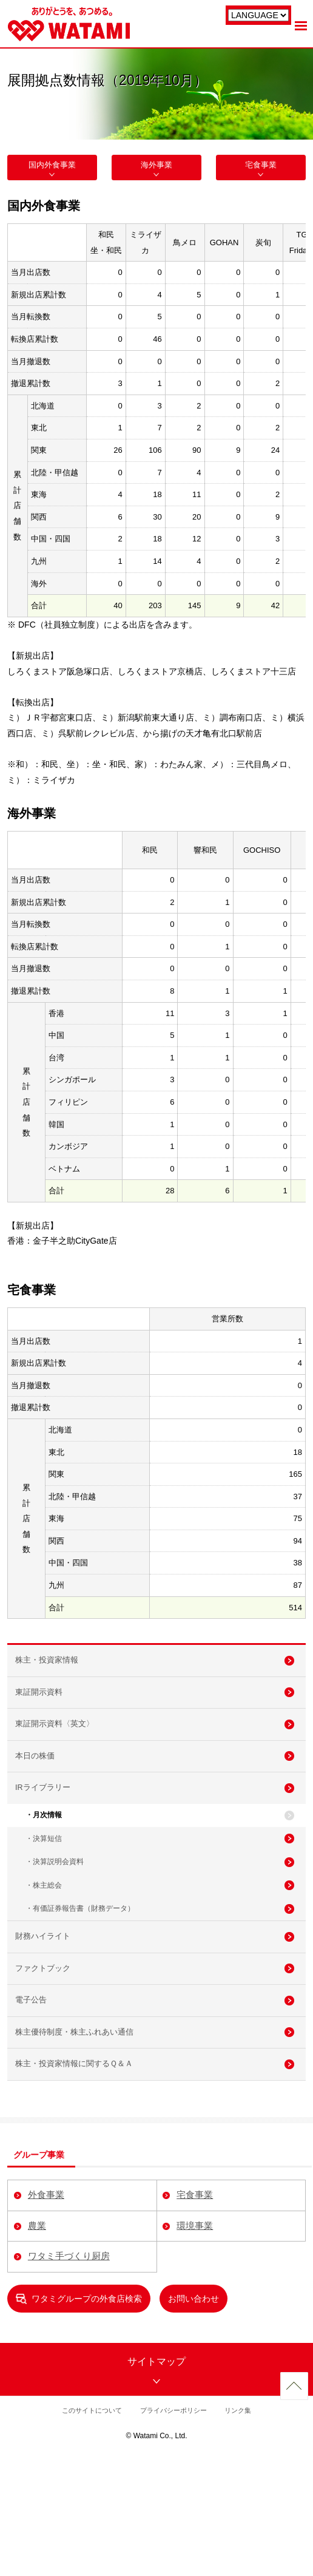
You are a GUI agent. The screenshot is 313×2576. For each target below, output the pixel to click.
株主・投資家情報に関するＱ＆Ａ (82, 2176)
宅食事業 (260, 169)
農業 (35, 2342)
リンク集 (243, 2526)
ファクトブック (49, 2054)
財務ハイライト (49, 2014)
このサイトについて (88, 2526)
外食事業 (44, 2312)
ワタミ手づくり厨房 (69, 2373)
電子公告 (36, 2095)
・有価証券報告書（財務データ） (80, 1980)
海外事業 (156, 169)
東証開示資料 (44, 1714)
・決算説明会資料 (54, 1924)
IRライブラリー (49, 1835)
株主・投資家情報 (53, 1673)
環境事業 (194, 2342)
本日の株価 (40, 1795)
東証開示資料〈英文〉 (61, 1755)
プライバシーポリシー (174, 2526)
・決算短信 (43, 1897)
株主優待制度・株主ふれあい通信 (83, 2135)
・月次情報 (43, 1869)
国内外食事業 (52, 169)
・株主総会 (43, 1952)
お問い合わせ (193, 2414)
